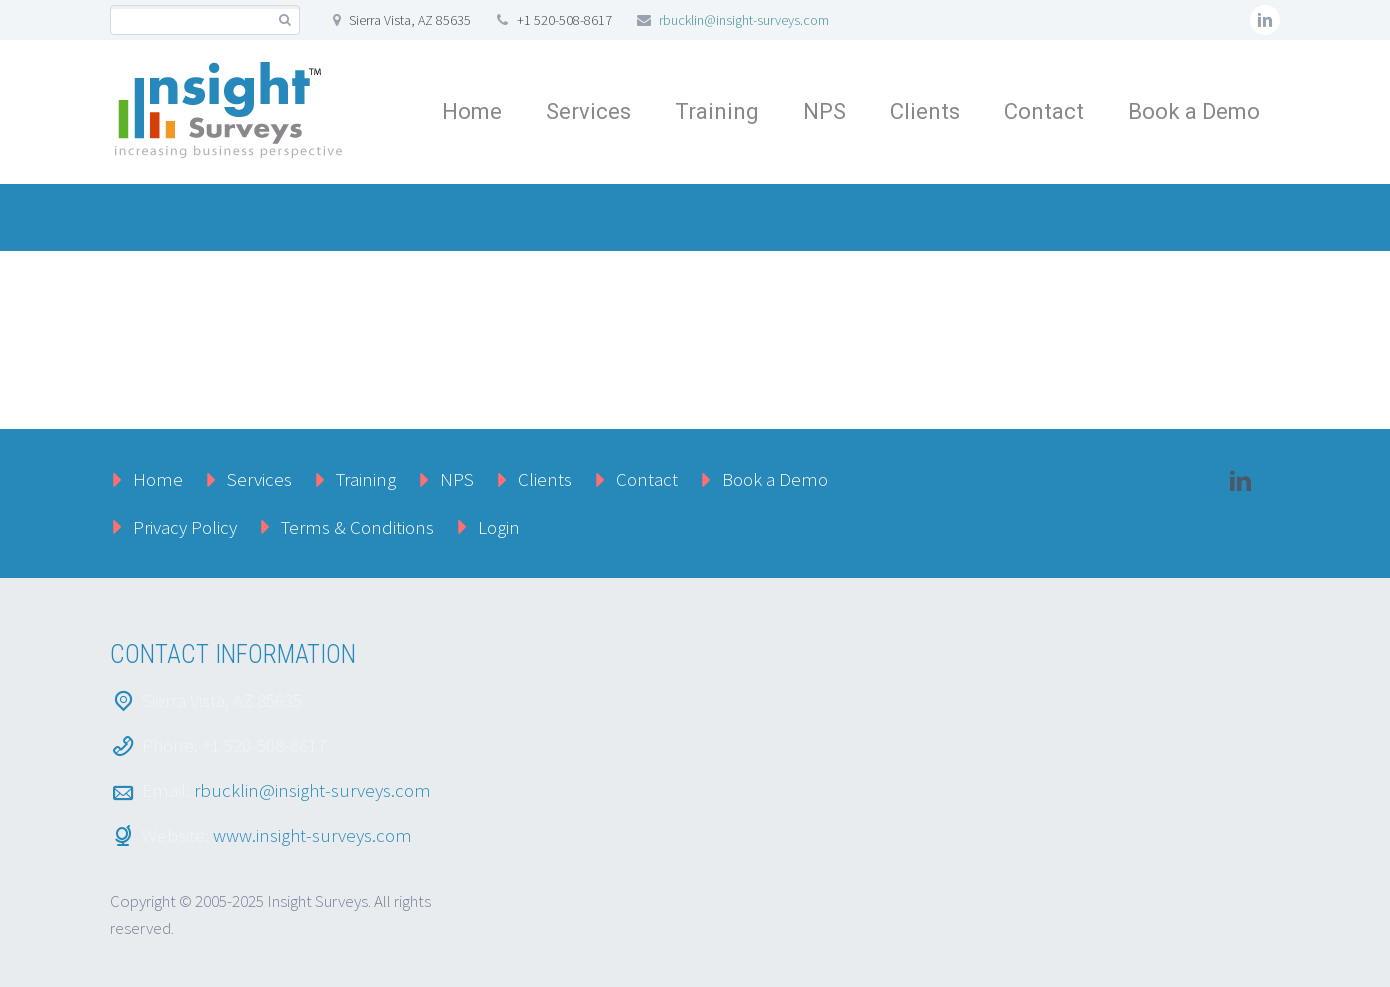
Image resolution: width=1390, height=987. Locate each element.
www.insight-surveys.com (312, 835)
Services (588, 111)
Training (717, 111)
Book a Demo (1194, 111)
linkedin (1265, 20)
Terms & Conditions (357, 527)
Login (499, 527)
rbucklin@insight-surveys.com (744, 20)
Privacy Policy (185, 527)
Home (472, 111)
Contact (1044, 111)
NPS (824, 111)
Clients (925, 111)
